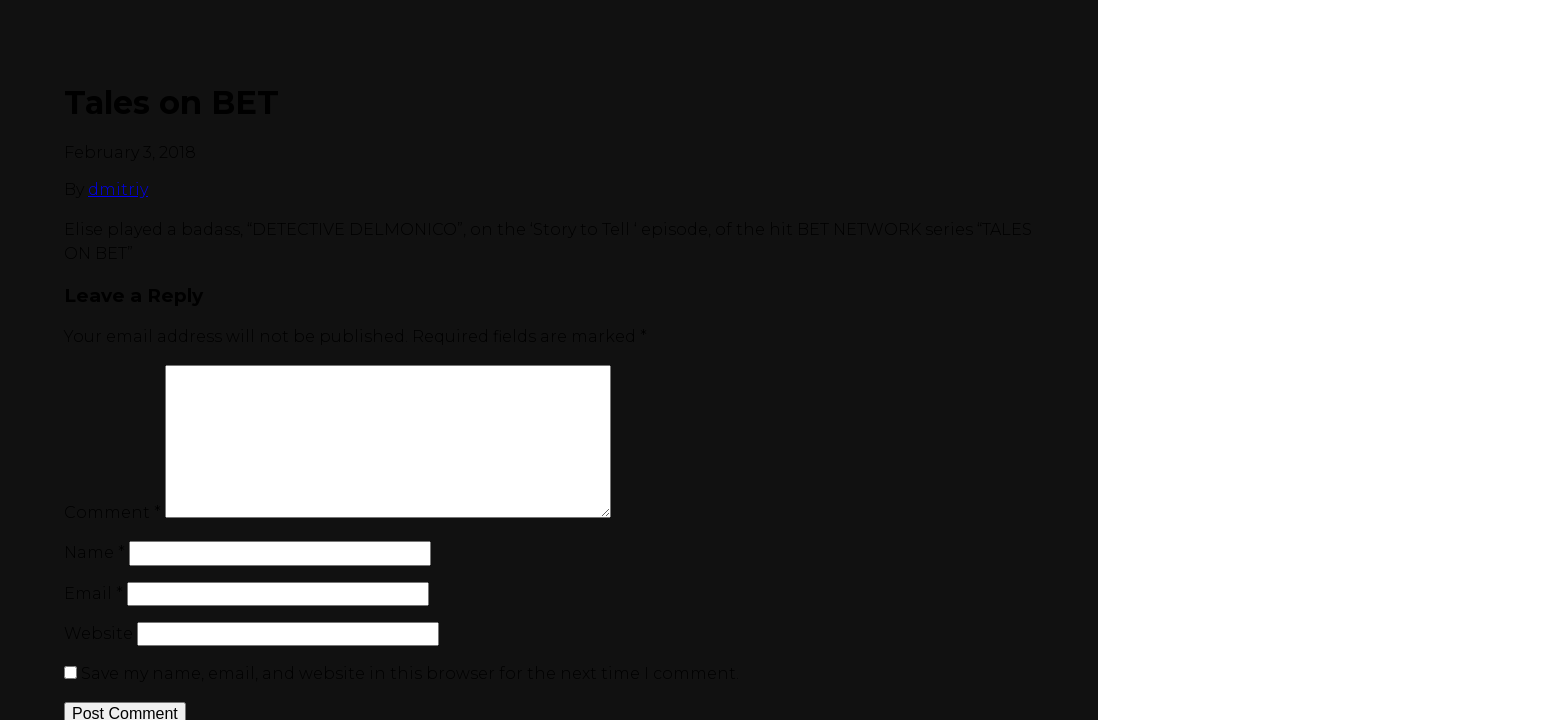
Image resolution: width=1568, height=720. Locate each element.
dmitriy (118, 189)
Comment (112, 512)
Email (93, 593)
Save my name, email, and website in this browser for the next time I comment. (410, 673)
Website (98, 633)
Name (94, 552)
